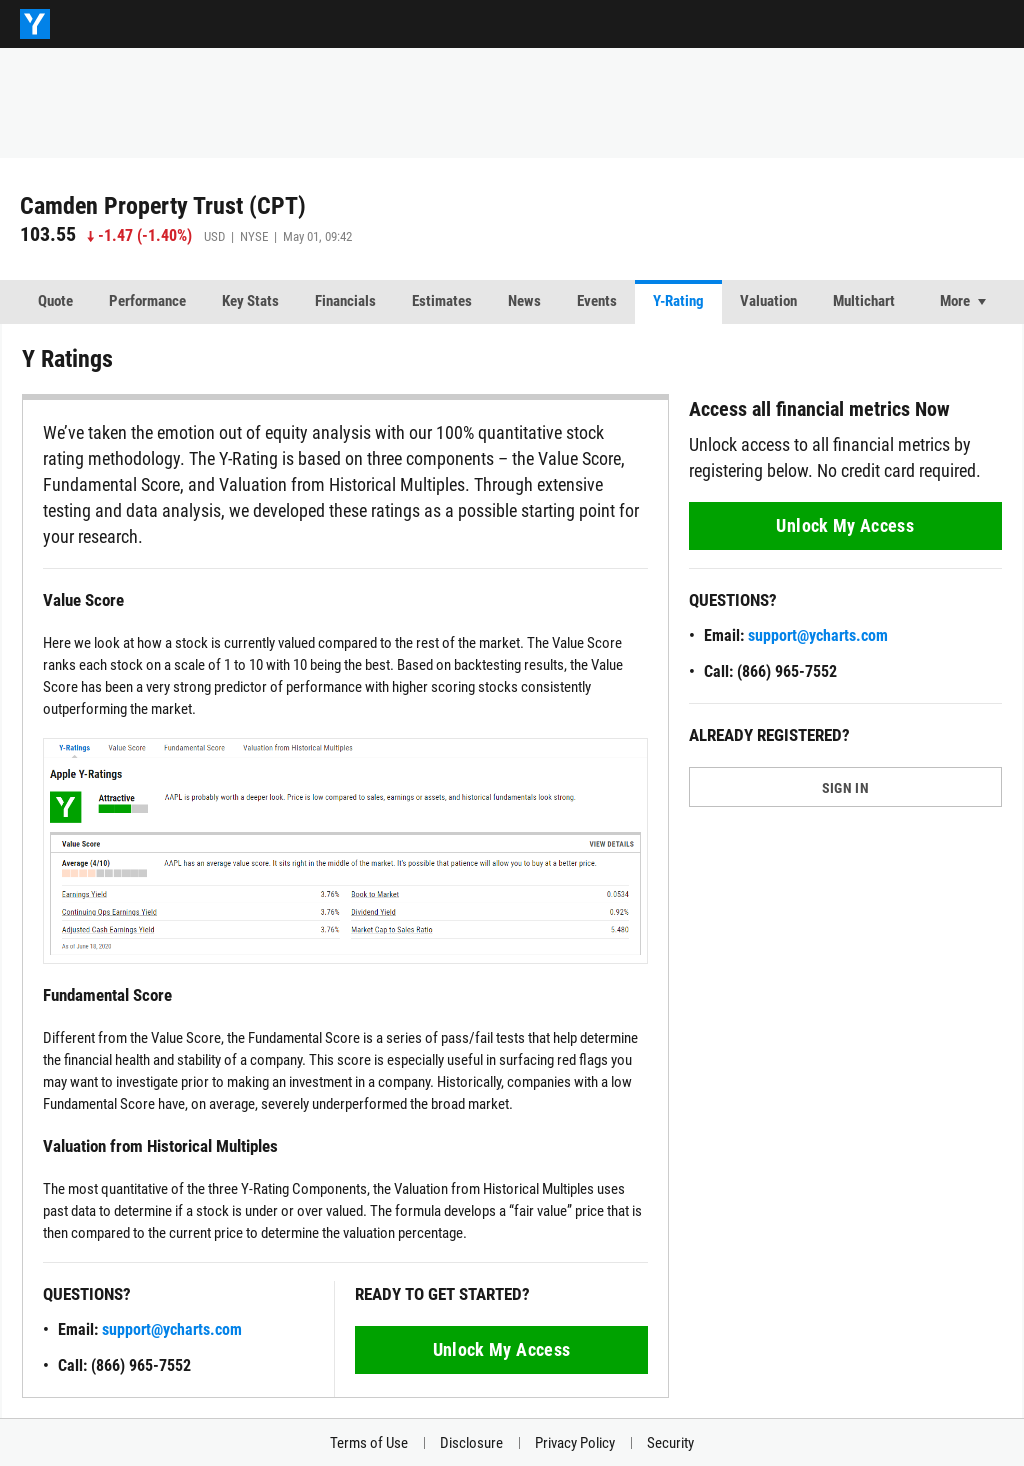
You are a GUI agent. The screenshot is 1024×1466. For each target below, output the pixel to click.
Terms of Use (369, 1443)
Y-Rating (678, 301)
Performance (147, 301)
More (955, 301)
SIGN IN (845, 788)
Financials (345, 301)
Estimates (442, 301)
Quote (55, 301)
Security (670, 1443)
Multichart (864, 301)
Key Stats (250, 301)
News (524, 301)
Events (597, 301)
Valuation (768, 301)
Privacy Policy (575, 1443)
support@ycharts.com (172, 1329)
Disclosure (471, 1443)
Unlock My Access (502, 1349)
